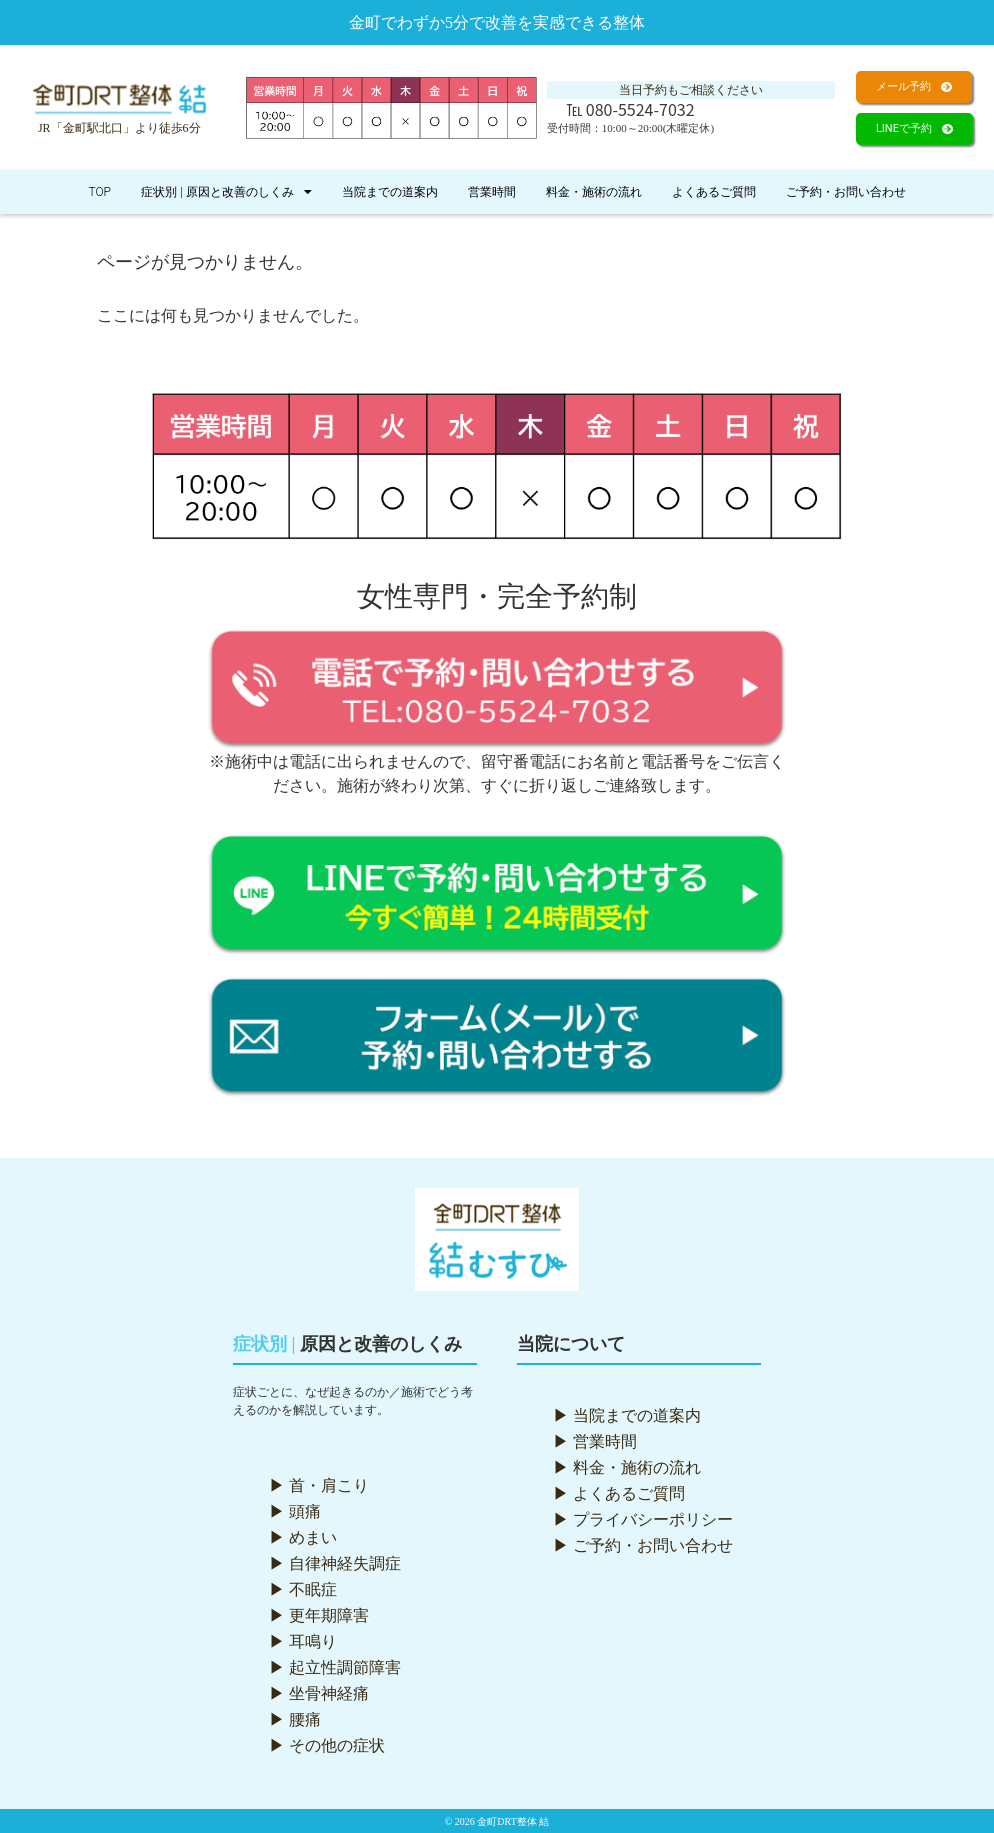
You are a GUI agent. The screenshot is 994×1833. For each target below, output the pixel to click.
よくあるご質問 (714, 192)
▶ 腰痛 (295, 1719)
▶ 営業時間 (595, 1441)
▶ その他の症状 (327, 1745)
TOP (99, 192)
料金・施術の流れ (594, 192)
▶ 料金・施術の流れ (627, 1467)
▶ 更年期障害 (319, 1615)
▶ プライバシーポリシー (643, 1519)
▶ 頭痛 (295, 1511)
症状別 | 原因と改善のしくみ (226, 192)
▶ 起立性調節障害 (335, 1667)
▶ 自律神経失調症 (335, 1563)
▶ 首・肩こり (319, 1485)
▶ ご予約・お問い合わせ (643, 1545)
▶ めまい (303, 1537)
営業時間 (492, 192)
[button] (914, 87)
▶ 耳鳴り (303, 1641)
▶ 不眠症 (303, 1589)
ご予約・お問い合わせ (846, 192)
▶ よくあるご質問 (619, 1493)
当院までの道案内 (390, 192)
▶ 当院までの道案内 (627, 1415)
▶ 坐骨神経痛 (319, 1693)
